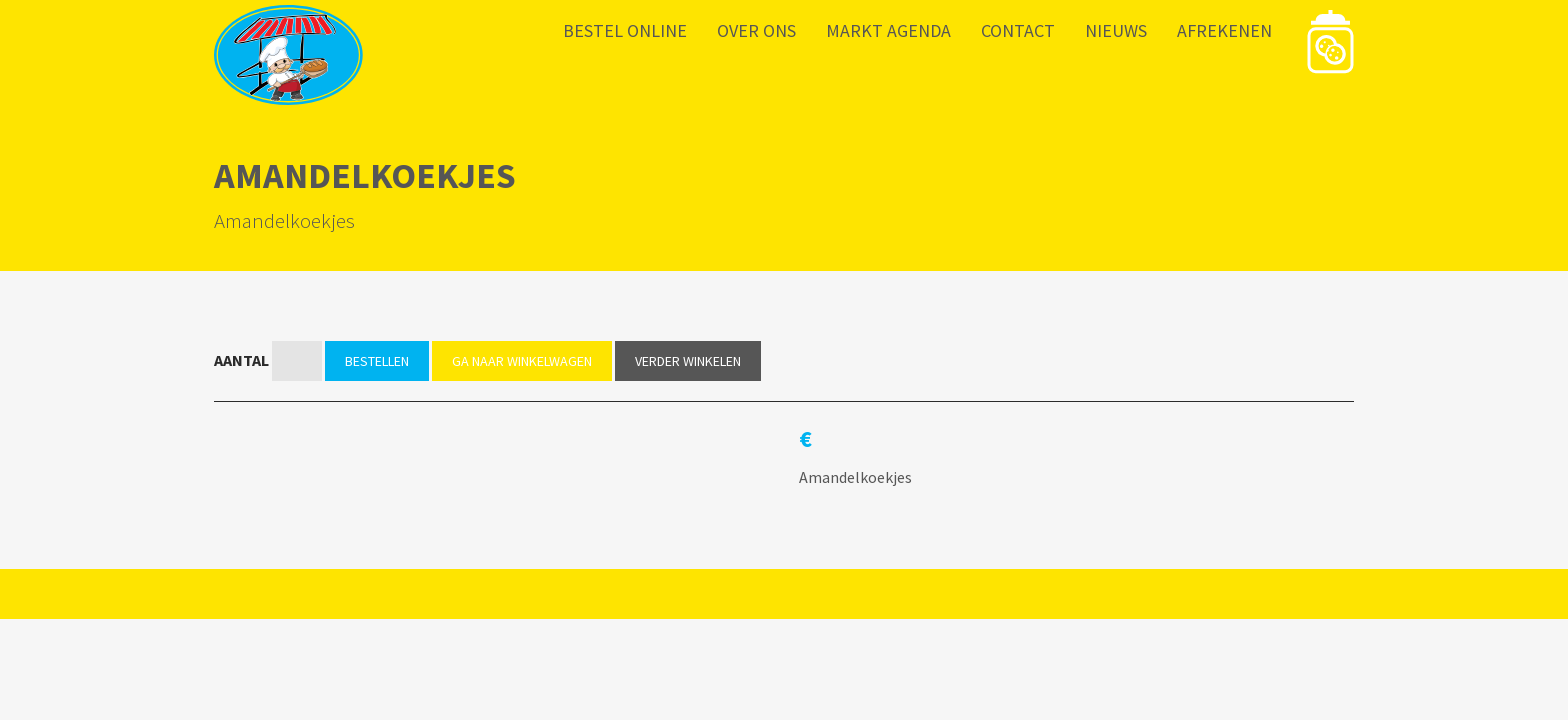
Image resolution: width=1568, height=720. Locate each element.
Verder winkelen (688, 361)
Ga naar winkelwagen (522, 361)
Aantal (241, 360)
